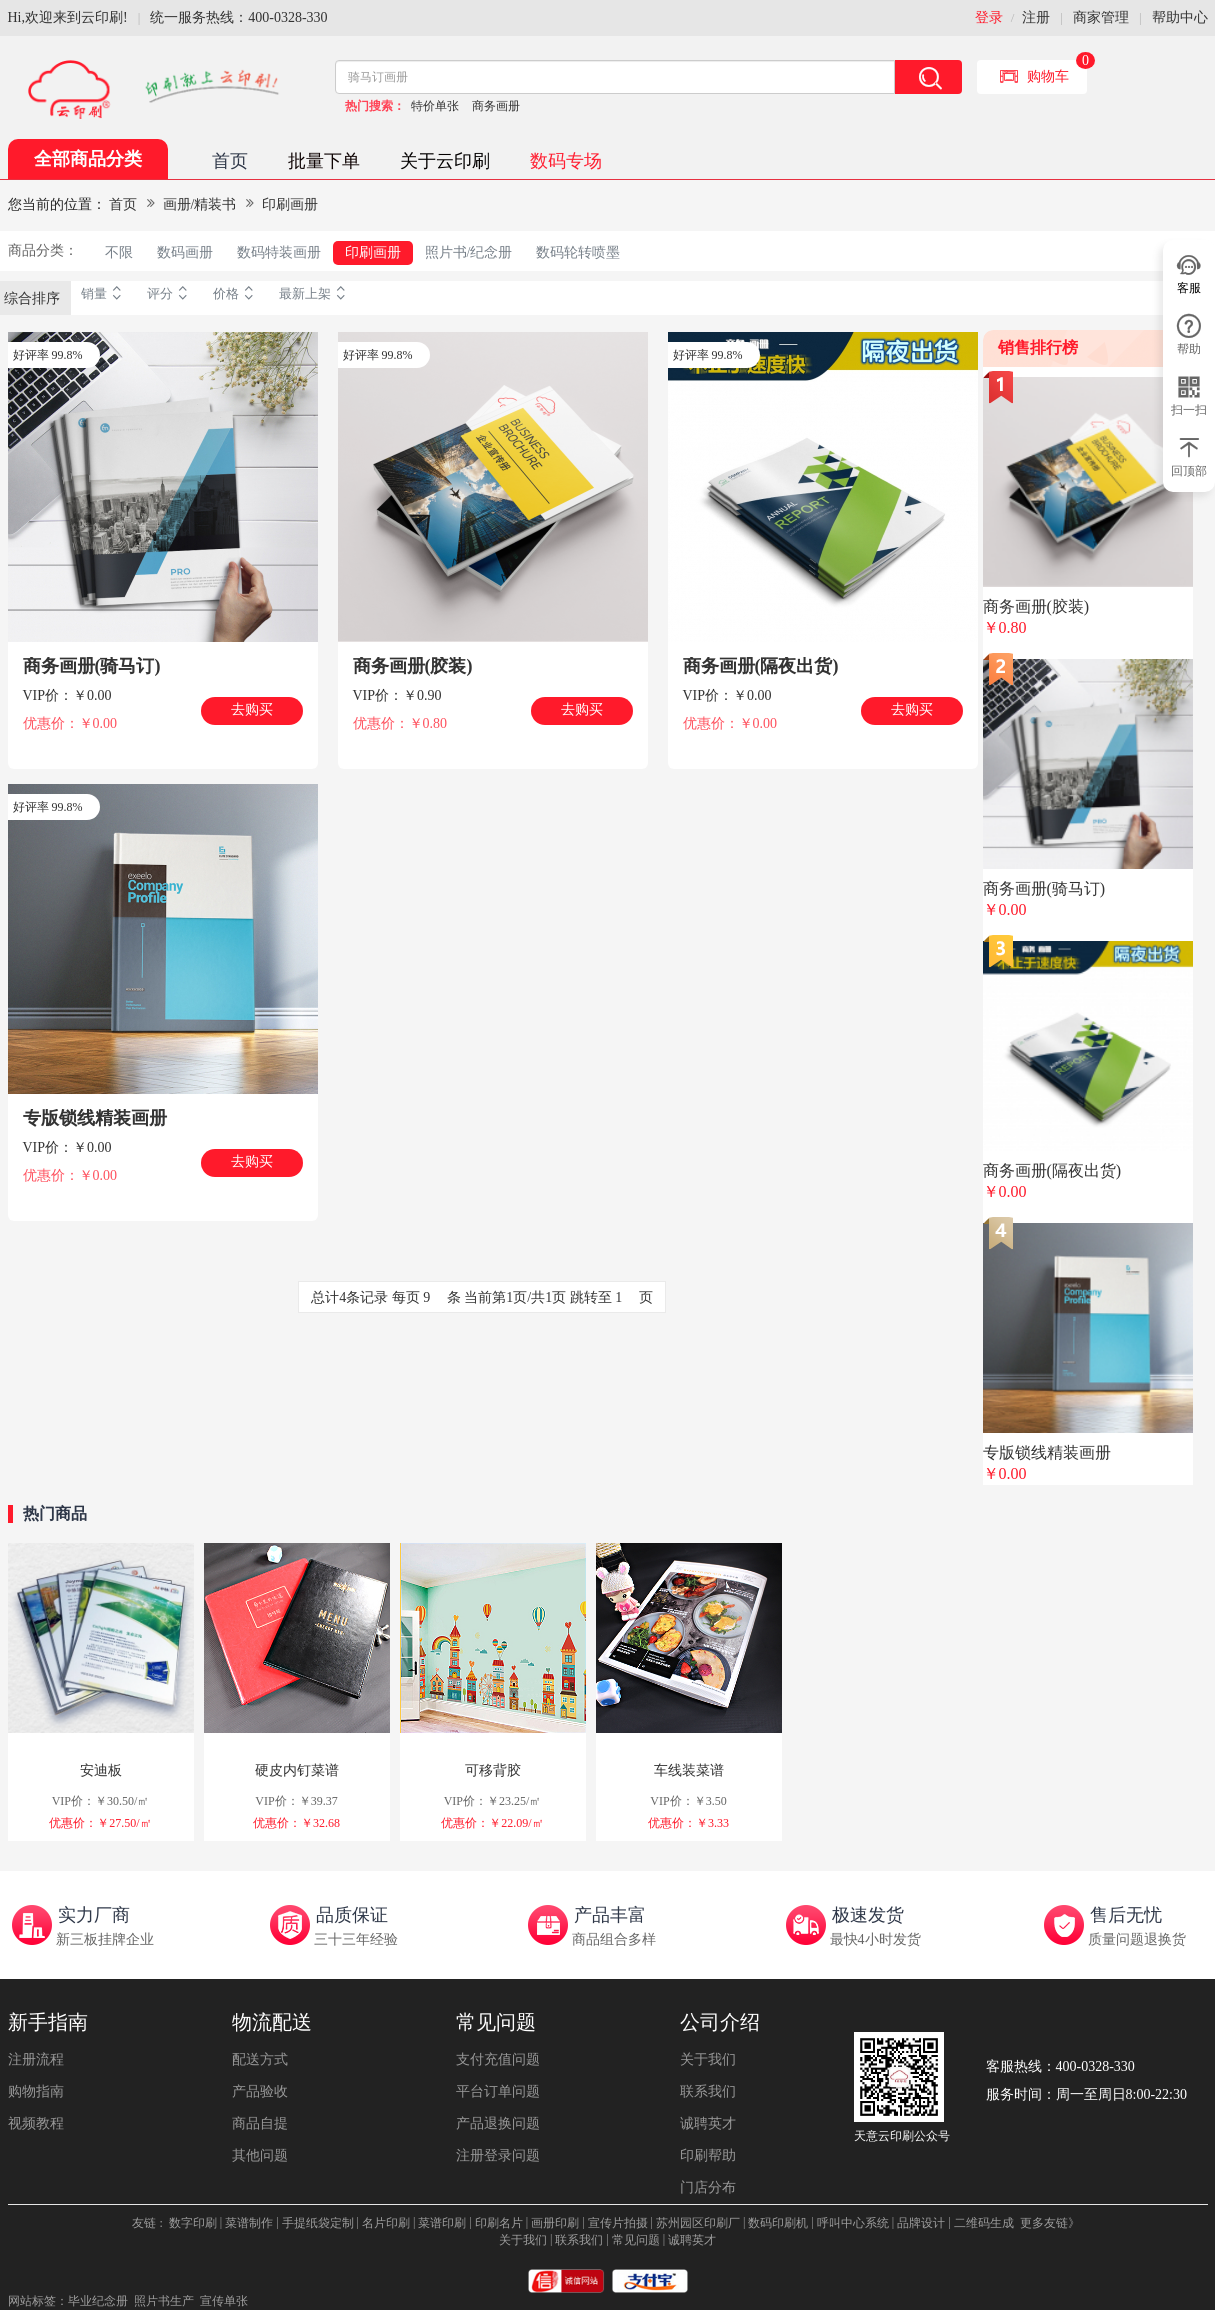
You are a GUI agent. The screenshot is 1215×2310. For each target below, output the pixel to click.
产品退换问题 (498, 2123)
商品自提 (260, 2123)
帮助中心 (1180, 17)
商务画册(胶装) (413, 666)
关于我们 (708, 2059)
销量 (104, 294)
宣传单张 (224, 2301)
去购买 (252, 709)
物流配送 (272, 2022)
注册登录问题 (498, 2155)
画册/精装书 (200, 204)
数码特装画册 (279, 252)
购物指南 (36, 2091)
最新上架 (315, 294)
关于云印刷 (445, 161)
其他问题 (260, 2155)
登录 (989, 17)
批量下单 (324, 161)
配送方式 (260, 2059)
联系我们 (708, 2091)
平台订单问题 (498, 2091)
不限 (119, 252)
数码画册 (185, 252)
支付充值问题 (498, 2059)
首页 (230, 161)
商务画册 (496, 106)
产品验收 (260, 2091)
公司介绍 (720, 2022)
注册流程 (36, 2059)
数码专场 (566, 161)
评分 (170, 294)
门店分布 (708, 2187)
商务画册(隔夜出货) (761, 666)
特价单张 (435, 106)
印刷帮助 (708, 2155)
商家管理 (1101, 17)
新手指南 (48, 2022)
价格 (236, 294)
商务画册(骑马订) (92, 666)
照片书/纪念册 (469, 252)
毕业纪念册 (98, 2301)
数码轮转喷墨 (578, 252)
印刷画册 (290, 204)
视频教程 (36, 2123)
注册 (1036, 17)
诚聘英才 (708, 2123)
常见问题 (496, 2022)
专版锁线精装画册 (95, 1118)
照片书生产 (164, 2301)
